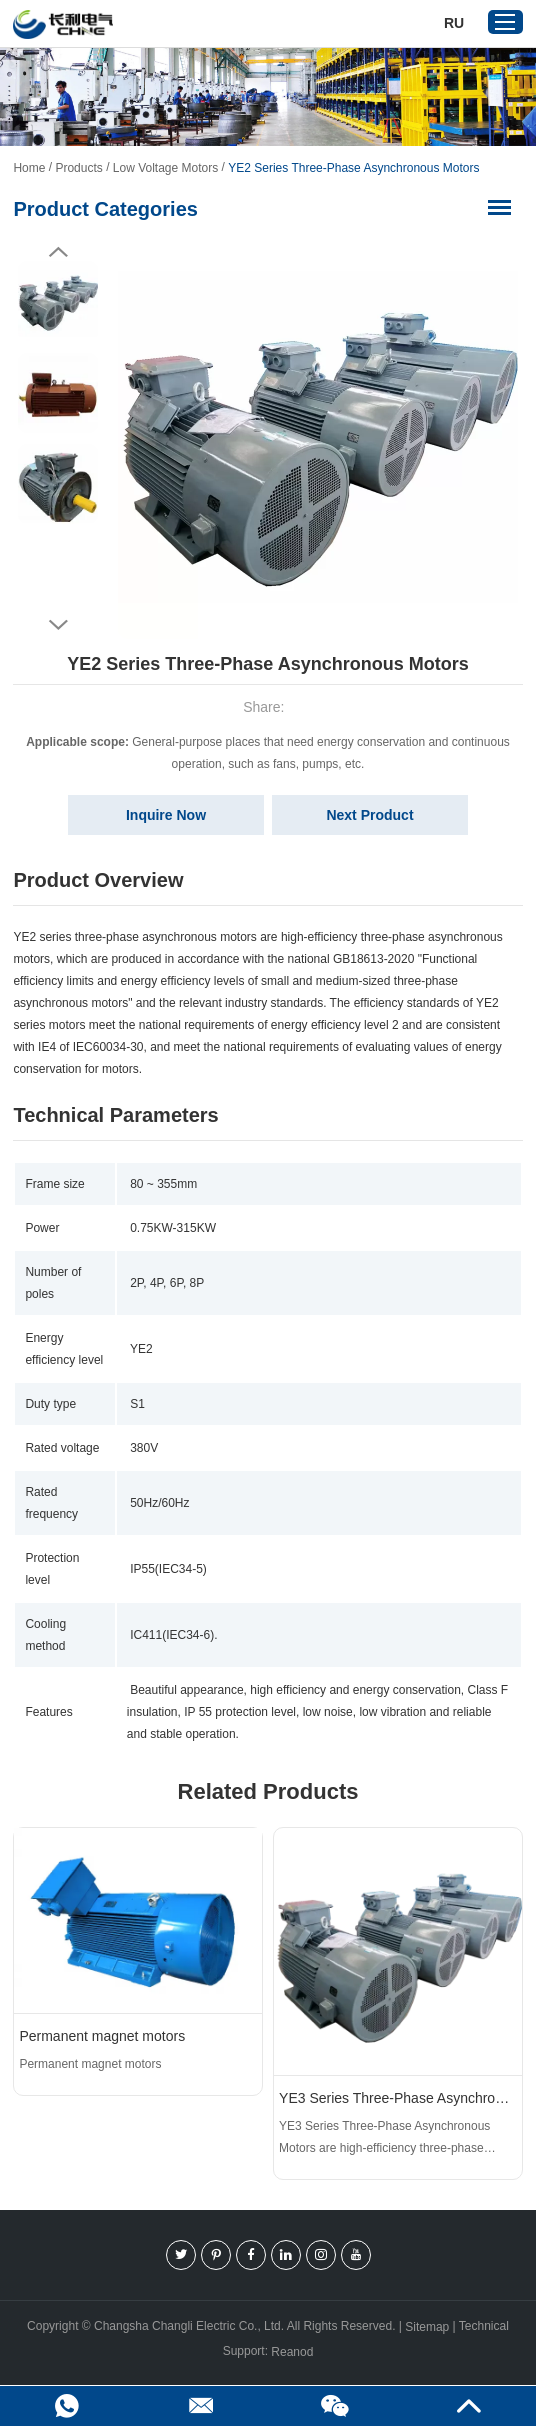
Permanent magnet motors (102, 2036)
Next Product (369, 815)
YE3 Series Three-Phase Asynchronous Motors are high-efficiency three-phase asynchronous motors (384, 2139)
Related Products (268, 1791)
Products (78, 168)
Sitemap (427, 2327)
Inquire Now (166, 815)
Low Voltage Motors (165, 168)
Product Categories (105, 209)
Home (29, 168)
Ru (454, 23)
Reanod (292, 2352)
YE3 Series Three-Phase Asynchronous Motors (398, 2098)
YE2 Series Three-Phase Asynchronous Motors (353, 168)
